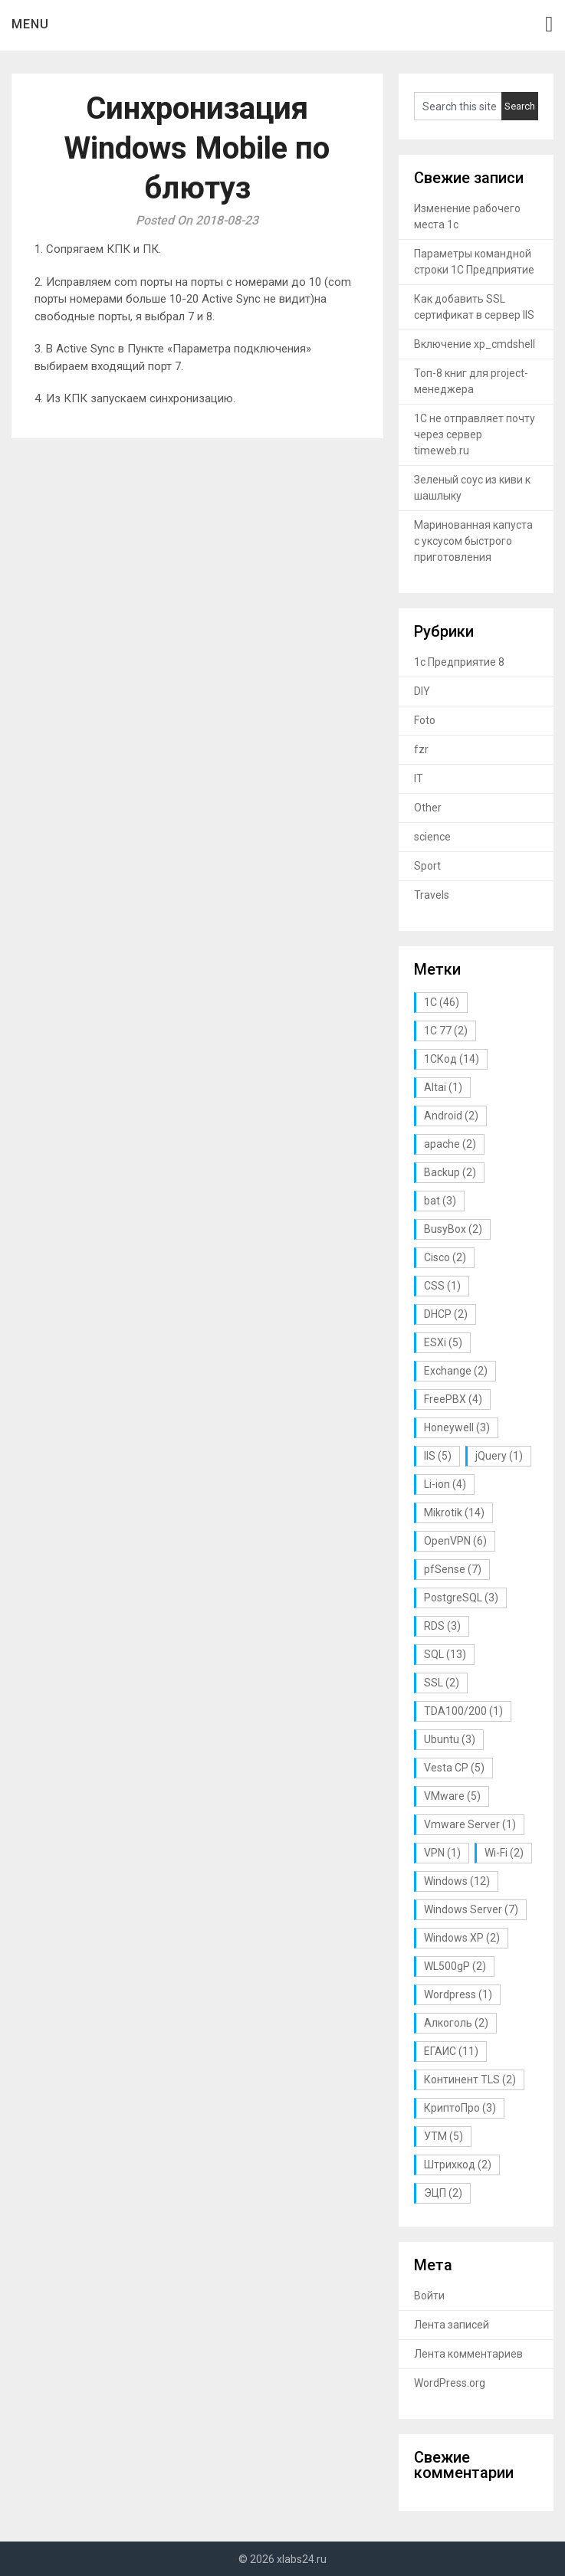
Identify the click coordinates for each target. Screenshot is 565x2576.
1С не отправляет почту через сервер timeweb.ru (474, 434)
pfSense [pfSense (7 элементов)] (452, 1569)
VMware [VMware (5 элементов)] (452, 1796)
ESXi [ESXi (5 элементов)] (443, 1342)
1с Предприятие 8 (459, 662)
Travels (431, 895)
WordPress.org (449, 2383)
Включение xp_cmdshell (474, 344)
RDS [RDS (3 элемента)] (442, 1626)
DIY (422, 691)
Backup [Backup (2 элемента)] (450, 1172)
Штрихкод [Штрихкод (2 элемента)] (457, 2164)
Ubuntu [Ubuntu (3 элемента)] (449, 1739)
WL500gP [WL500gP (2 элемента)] (455, 1966)
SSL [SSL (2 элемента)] (441, 1682)
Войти (429, 2295)
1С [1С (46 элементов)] (441, 1002)
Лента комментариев (468, 2354)
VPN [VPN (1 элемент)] (442, 1853)
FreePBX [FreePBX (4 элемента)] (453, 1399)
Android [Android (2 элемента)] (451, 1115)
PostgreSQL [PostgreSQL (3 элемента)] (461, 1597)
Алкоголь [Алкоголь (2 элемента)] (456, 2023)
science (432, 837)
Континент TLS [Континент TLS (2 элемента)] (470, 2079)
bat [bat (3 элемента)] (440, 1201)
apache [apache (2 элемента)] (450, 1144)
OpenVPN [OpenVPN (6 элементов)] (455, 1541)
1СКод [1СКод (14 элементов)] (451, 1059)
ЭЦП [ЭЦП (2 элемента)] (443, 2193)
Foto (424, 720)
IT (418, 778)
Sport (427, 866)
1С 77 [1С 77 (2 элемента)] (446, 1030)
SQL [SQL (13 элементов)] (445, 1654)
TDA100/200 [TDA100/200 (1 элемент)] (463, 1711)
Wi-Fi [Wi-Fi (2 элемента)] (504, 1853)
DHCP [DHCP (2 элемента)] (446, 1314)
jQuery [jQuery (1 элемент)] (499, 1456)
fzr (421, 749)
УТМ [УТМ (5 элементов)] (443, 2136)
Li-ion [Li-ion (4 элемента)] (445, 1484)
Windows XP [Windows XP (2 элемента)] (462, 1938)
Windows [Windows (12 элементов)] (457, 1881)
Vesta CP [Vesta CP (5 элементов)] (454, 1768)
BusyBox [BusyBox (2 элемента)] (453, 1229)
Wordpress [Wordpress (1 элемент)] (458, 1994)
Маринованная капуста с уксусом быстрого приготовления (473, 541)
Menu (30, 24)
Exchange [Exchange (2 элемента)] (456, 1371)
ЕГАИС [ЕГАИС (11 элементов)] (451, 2051)
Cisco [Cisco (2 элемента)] (445, 1257)
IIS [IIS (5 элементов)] (438, 1456)
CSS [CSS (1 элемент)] (442, 1286)
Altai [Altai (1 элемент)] (443, 1087)
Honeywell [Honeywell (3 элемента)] (457, 1427)
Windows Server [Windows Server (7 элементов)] (471, 1909)
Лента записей (451, 2325)
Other (428, 807)
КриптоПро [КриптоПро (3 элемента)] (460, 2108)
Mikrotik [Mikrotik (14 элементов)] (454, 1512)
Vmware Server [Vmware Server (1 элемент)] (470, 1824)
